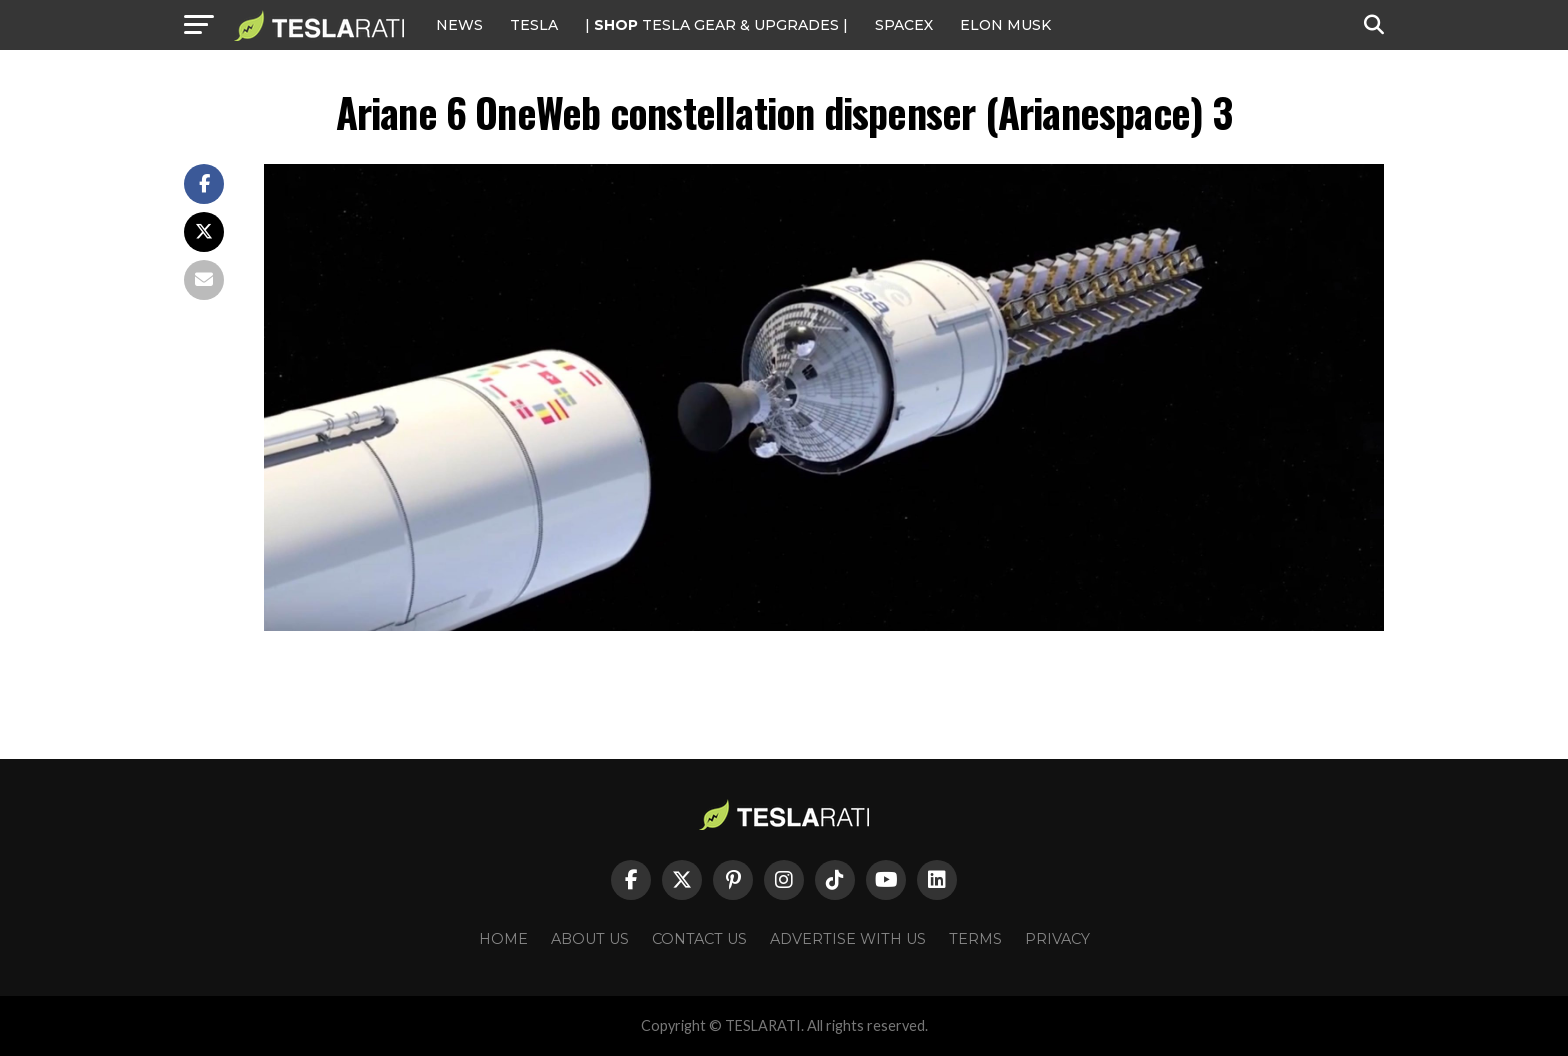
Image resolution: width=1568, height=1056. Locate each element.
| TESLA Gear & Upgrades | (716, 25)
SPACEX (904, 25)
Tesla (534, 25)
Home (503, 939)
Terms (975, 939)
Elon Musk (1005, 25)
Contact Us (699, 939)
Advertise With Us (848, 939)
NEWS (459, 25)
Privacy (1057, 939)
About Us (590, 939)
